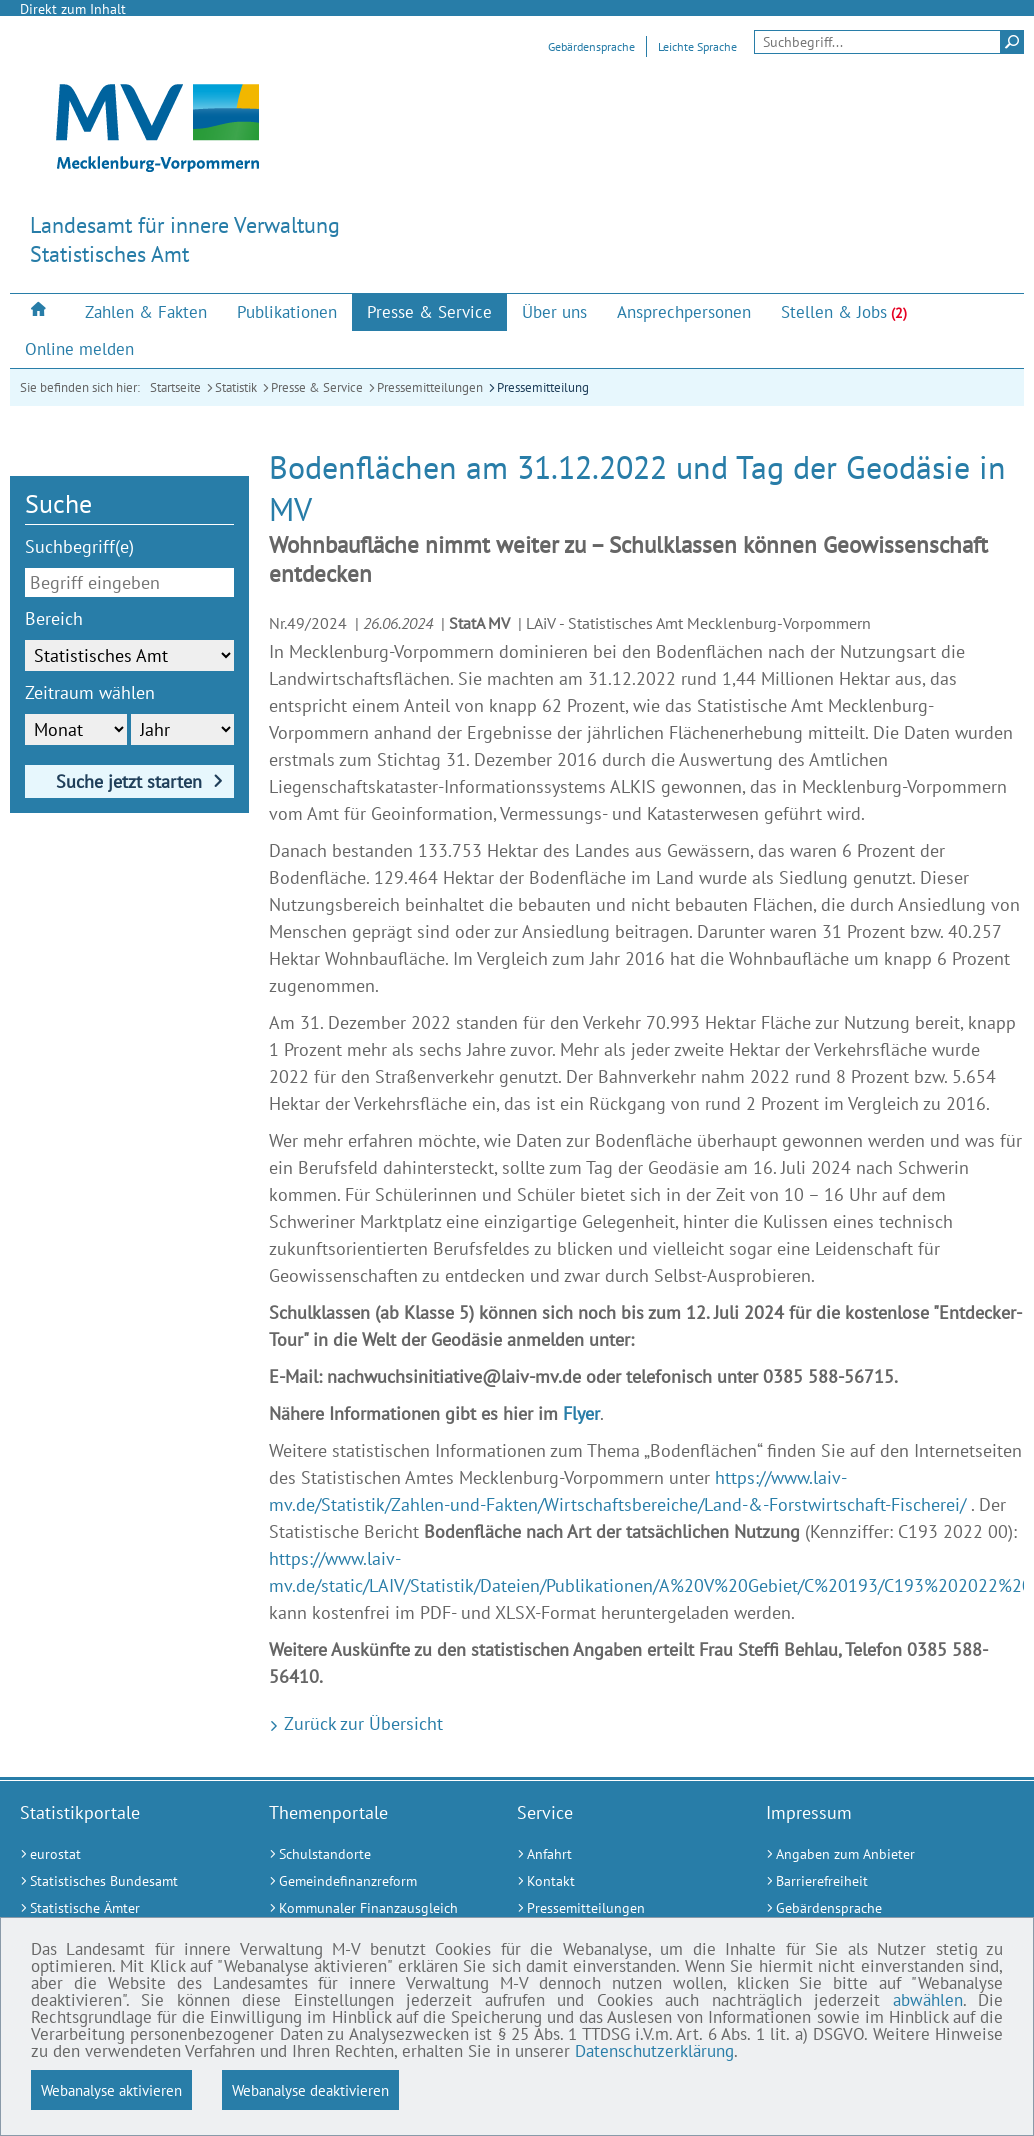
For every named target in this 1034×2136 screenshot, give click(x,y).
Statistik (236, 387)
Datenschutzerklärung (654, 2051)
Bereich (54, 618)
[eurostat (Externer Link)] (119, 1854)
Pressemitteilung (543, 387)
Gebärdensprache (591, 46)
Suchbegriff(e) (79, 546)
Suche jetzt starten (129, 781)
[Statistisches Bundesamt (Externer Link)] (119, 1881)
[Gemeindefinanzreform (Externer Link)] (368, 1881)
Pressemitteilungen (430, 387)
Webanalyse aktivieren (111, 2090)
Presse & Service (317, 387)
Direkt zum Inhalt (73, 9)
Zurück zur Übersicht (361, 1723)
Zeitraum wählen (90, 692)
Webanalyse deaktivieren (310, 2090)
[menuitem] (40, 311)
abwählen (928, 2000)
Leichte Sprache (697, 46)
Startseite (175, 387)
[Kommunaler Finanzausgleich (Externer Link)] (368, 1908)
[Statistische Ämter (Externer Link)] (119, 1908)
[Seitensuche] (889, 42)
